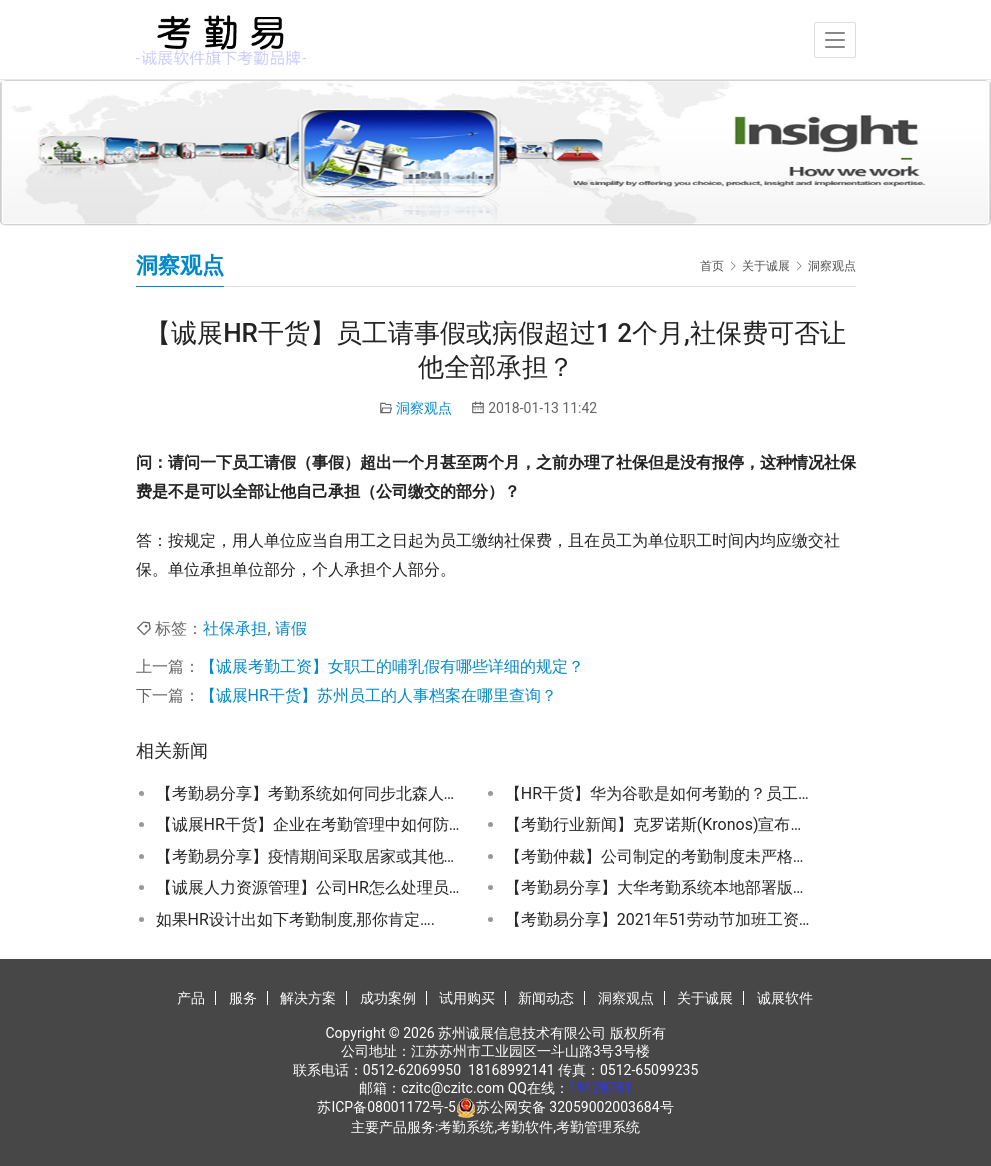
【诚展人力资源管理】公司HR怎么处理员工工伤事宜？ (309, 887)
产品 (191, 998)
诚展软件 (785, 998)
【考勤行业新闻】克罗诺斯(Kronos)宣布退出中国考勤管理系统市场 (658, 824)
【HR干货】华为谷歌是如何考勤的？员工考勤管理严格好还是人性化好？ (658, 793)
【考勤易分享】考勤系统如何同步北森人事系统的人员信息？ (309, 793)
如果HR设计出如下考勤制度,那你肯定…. (295, 919)
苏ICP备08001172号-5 (386, 1107)
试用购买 (467, 998)
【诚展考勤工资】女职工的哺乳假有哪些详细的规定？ (392, 666)
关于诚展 (705, 998)
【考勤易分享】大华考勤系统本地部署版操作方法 (658, 887)
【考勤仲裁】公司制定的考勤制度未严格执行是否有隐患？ (658, 856)
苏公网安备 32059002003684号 (575, 1107)
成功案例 (388, 998)
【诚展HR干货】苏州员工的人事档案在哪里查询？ (378, 695)
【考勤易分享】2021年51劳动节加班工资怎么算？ (658, 919)
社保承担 (235, 628)
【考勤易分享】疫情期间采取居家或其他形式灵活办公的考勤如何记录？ (309, 856)
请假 (291, 628)
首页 (712, 266)
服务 (243, 998)
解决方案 (308, 998)
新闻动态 (546, 998)
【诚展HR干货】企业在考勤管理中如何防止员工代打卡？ (309, 824)
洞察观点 (424, 408)
